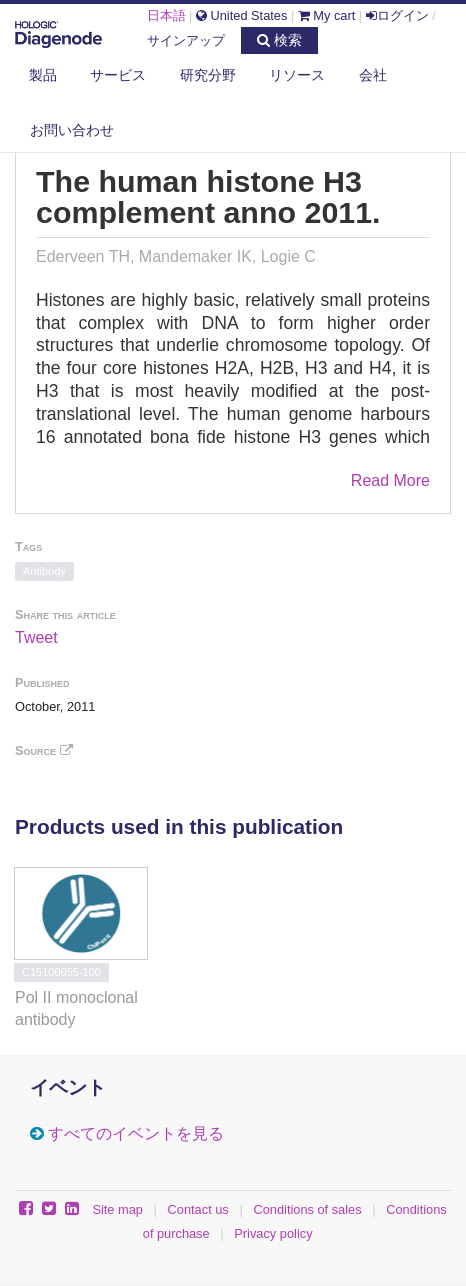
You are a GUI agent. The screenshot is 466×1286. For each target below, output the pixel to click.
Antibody (44, 571)
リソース (297, 75)
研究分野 (208, 75)
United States (241, 15)
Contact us (198, 1209)
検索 (279, 40)
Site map (117, 1209)
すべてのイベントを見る (136, 1133)
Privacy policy (273, 1233)
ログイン (397, 15)
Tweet (36, 637)
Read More (390, 480)
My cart (327, 15)
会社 (373, 75)
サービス (118, 75)
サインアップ (186, 40)
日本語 (166, 15)
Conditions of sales (307, 1209)
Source (44, 750)
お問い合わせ (72, 130)
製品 (43, 75)
